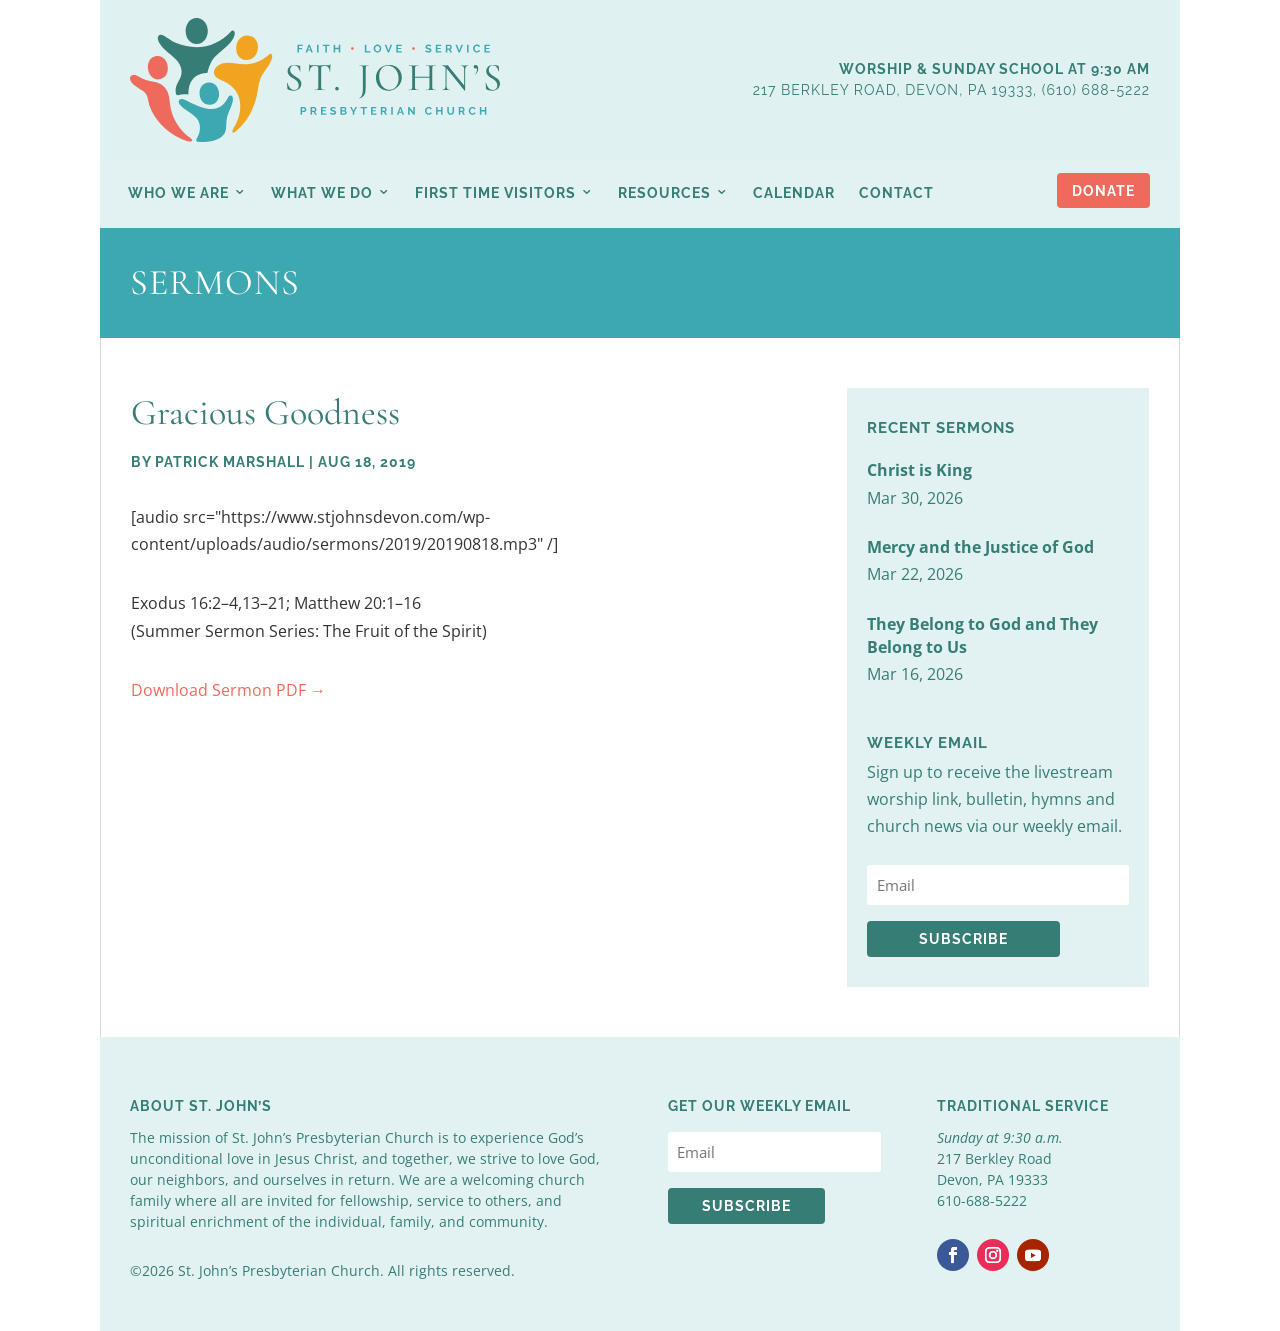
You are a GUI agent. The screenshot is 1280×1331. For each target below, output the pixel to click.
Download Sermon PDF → (228, 690)
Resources (664, 193)
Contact (896, 193)
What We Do (322, 193)
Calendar (794, 193)
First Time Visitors (495, 193)
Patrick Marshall (230, 462)
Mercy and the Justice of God (980, 547)
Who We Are (178, 193)
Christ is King (919, 470)
